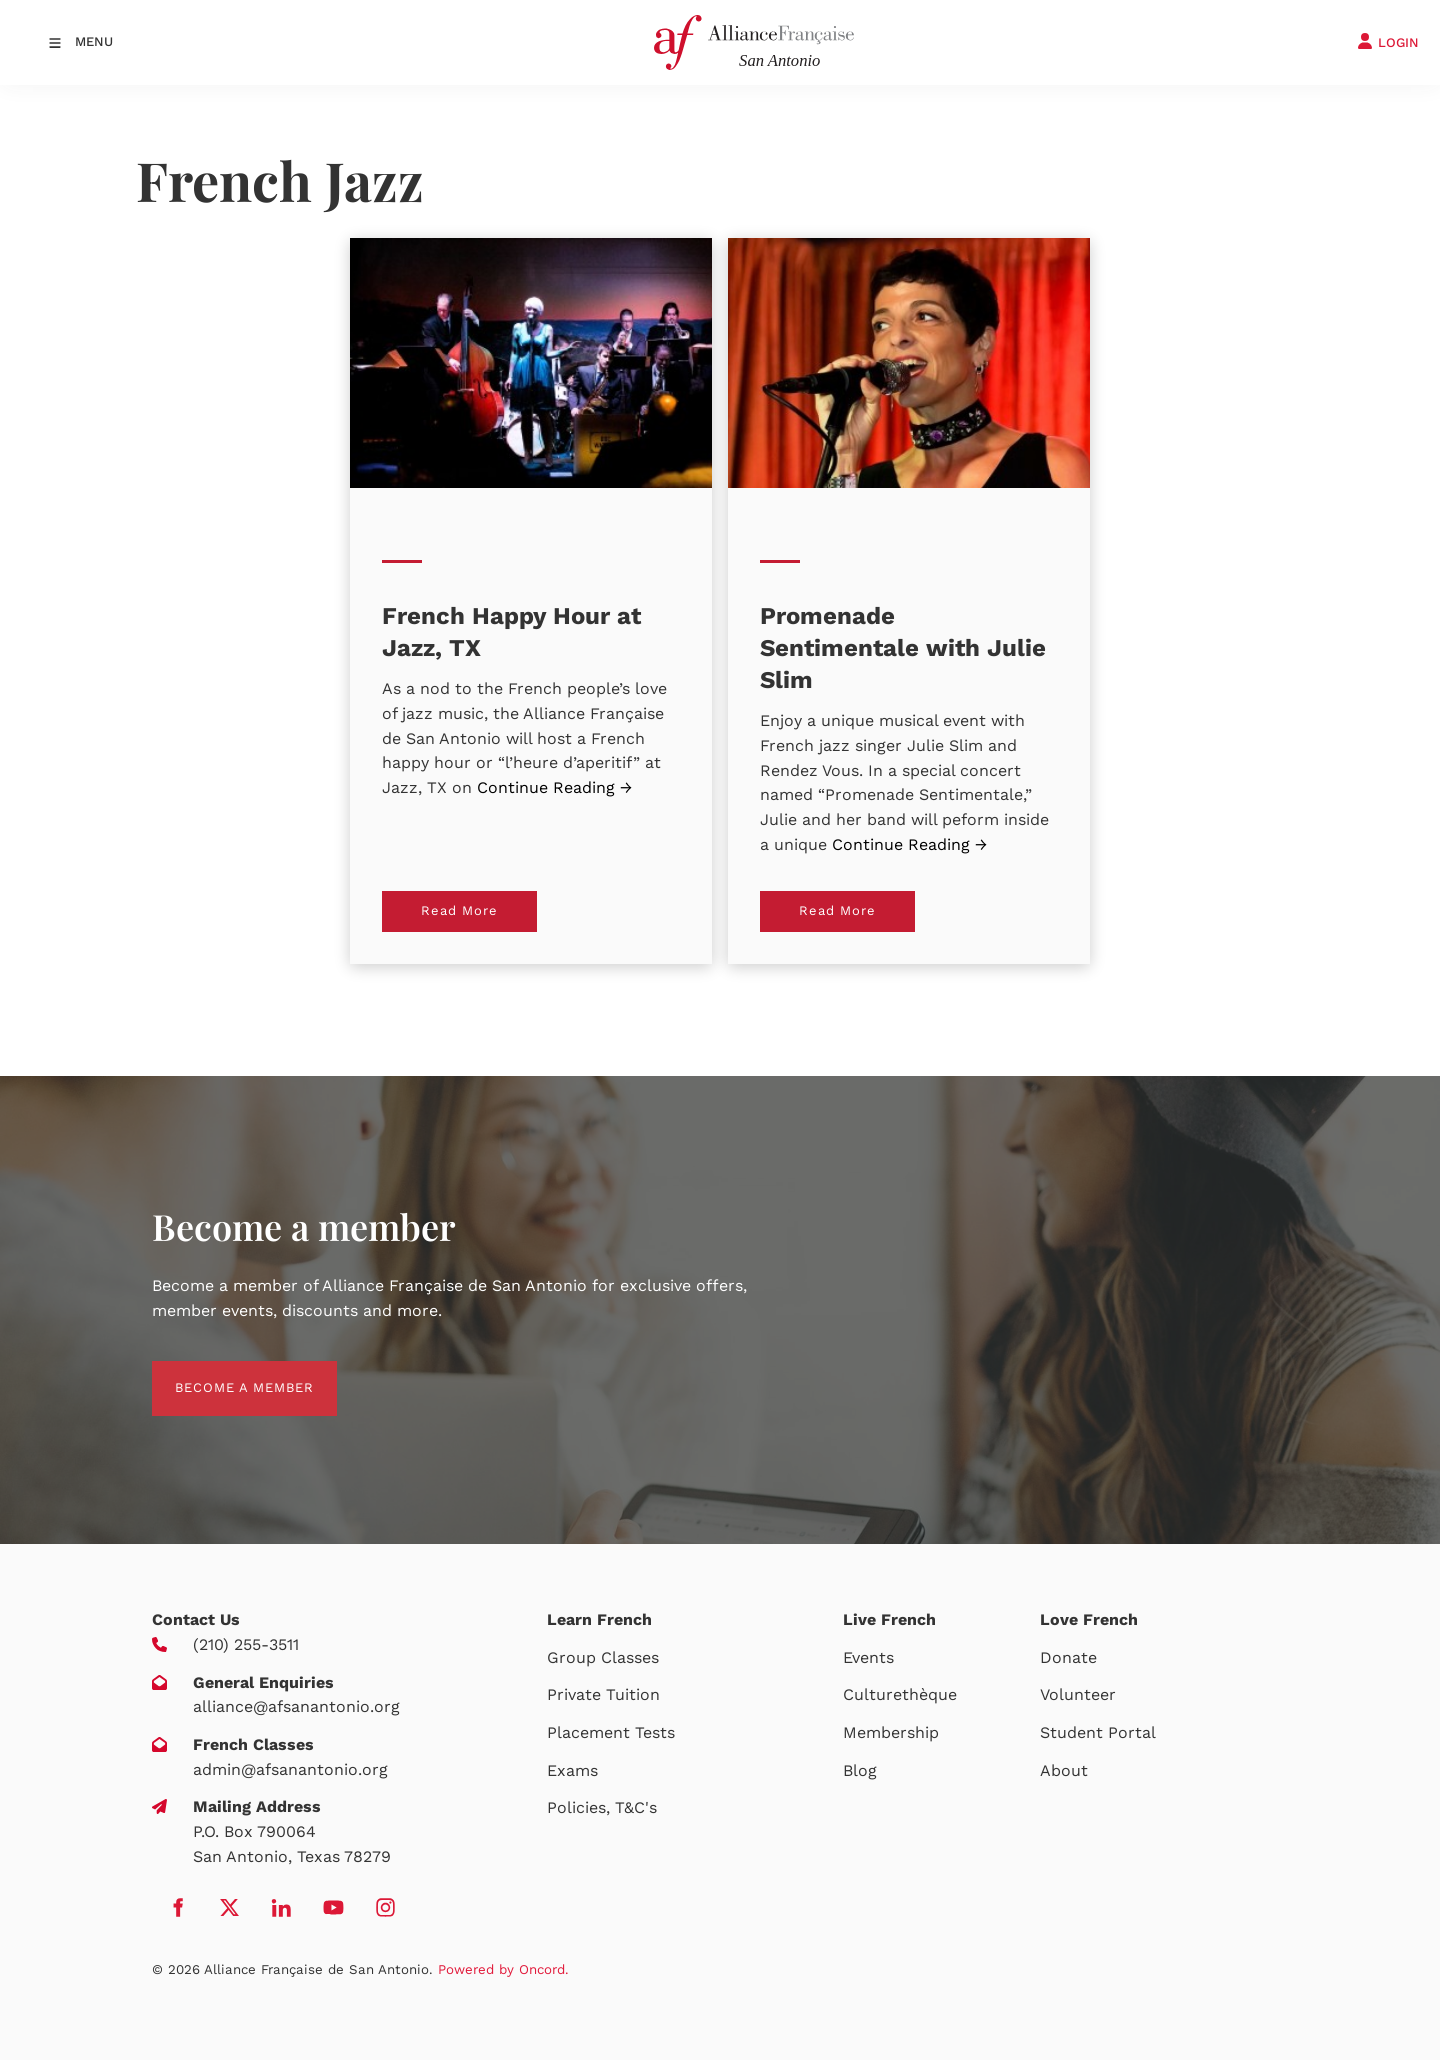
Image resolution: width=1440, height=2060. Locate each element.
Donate (1068, 1657)
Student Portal (1098, 1732)
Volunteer (1078, 1694)
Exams (572, 1770)
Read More (420, 902)
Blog (860, 1770)
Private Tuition (603, 1694)
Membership (891, 1732)
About (1064, 1770)
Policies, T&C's (602, 1807)
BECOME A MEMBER (221, 1372)
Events (868, 1657)
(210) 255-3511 (246, 1644)
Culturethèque (900, 1694)
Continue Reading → (554, 787)
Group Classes (603, 1657)
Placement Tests (611, 1732)
